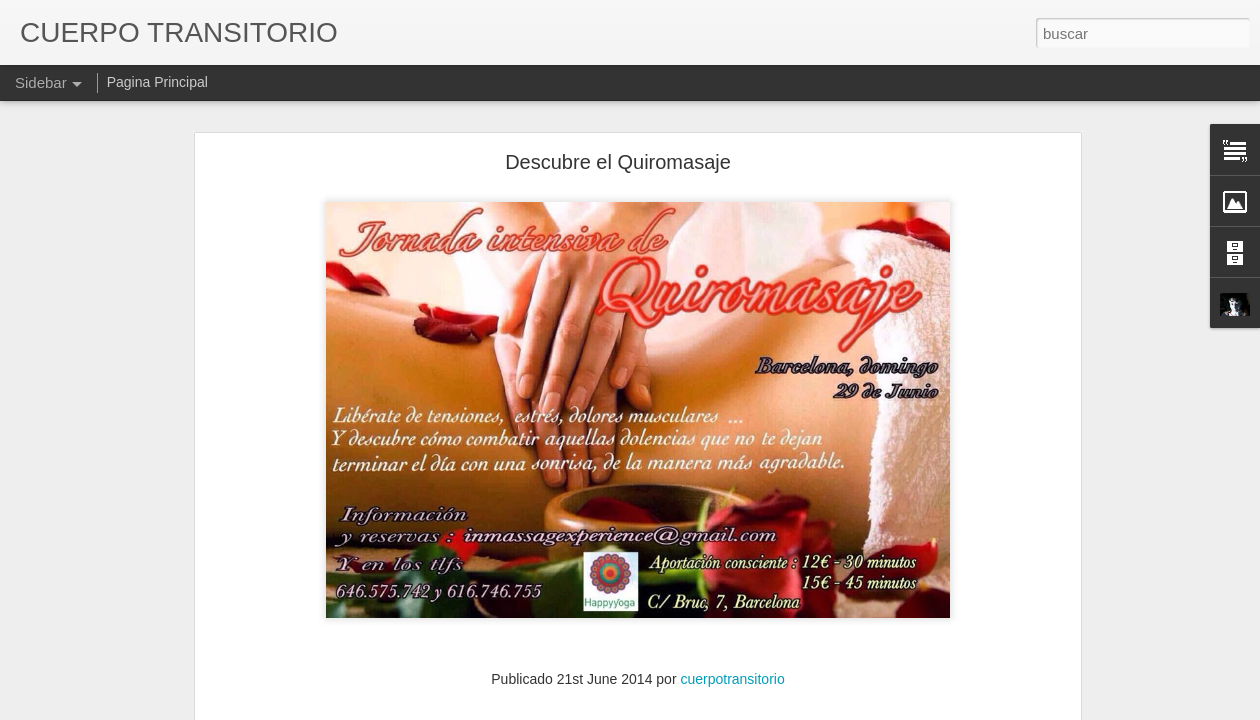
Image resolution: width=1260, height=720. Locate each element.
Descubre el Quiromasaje (618, 162)
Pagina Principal (157, 82)
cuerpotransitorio (732, 679)
